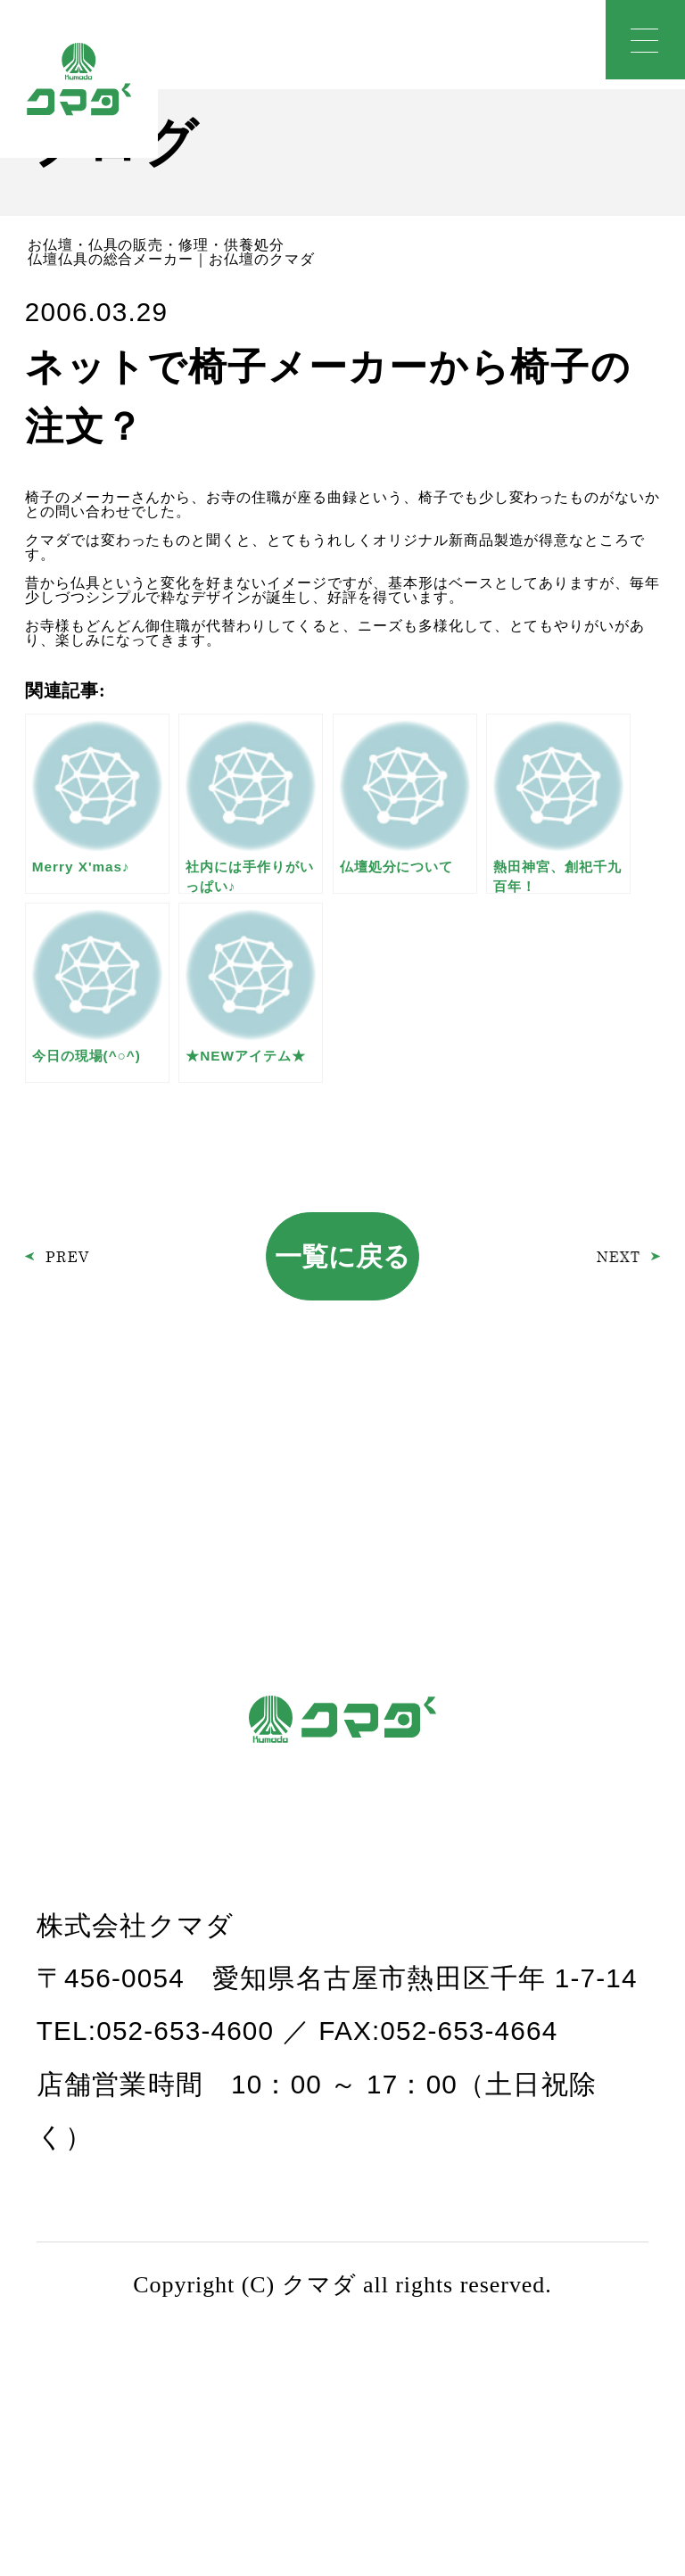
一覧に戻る (342, 1256)
